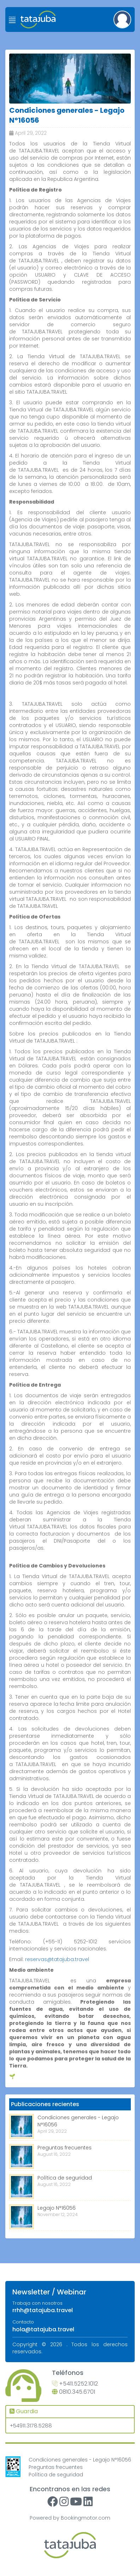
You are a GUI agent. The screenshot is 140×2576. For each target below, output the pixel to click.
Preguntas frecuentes (64, 2147)
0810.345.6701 (73, 2392)
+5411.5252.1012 (75, 2384)
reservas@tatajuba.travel (57, 1959)
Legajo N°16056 (56, 2207)
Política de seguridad (64, 2177)
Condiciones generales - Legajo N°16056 (80, 2459)
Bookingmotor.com (85, 2517)
